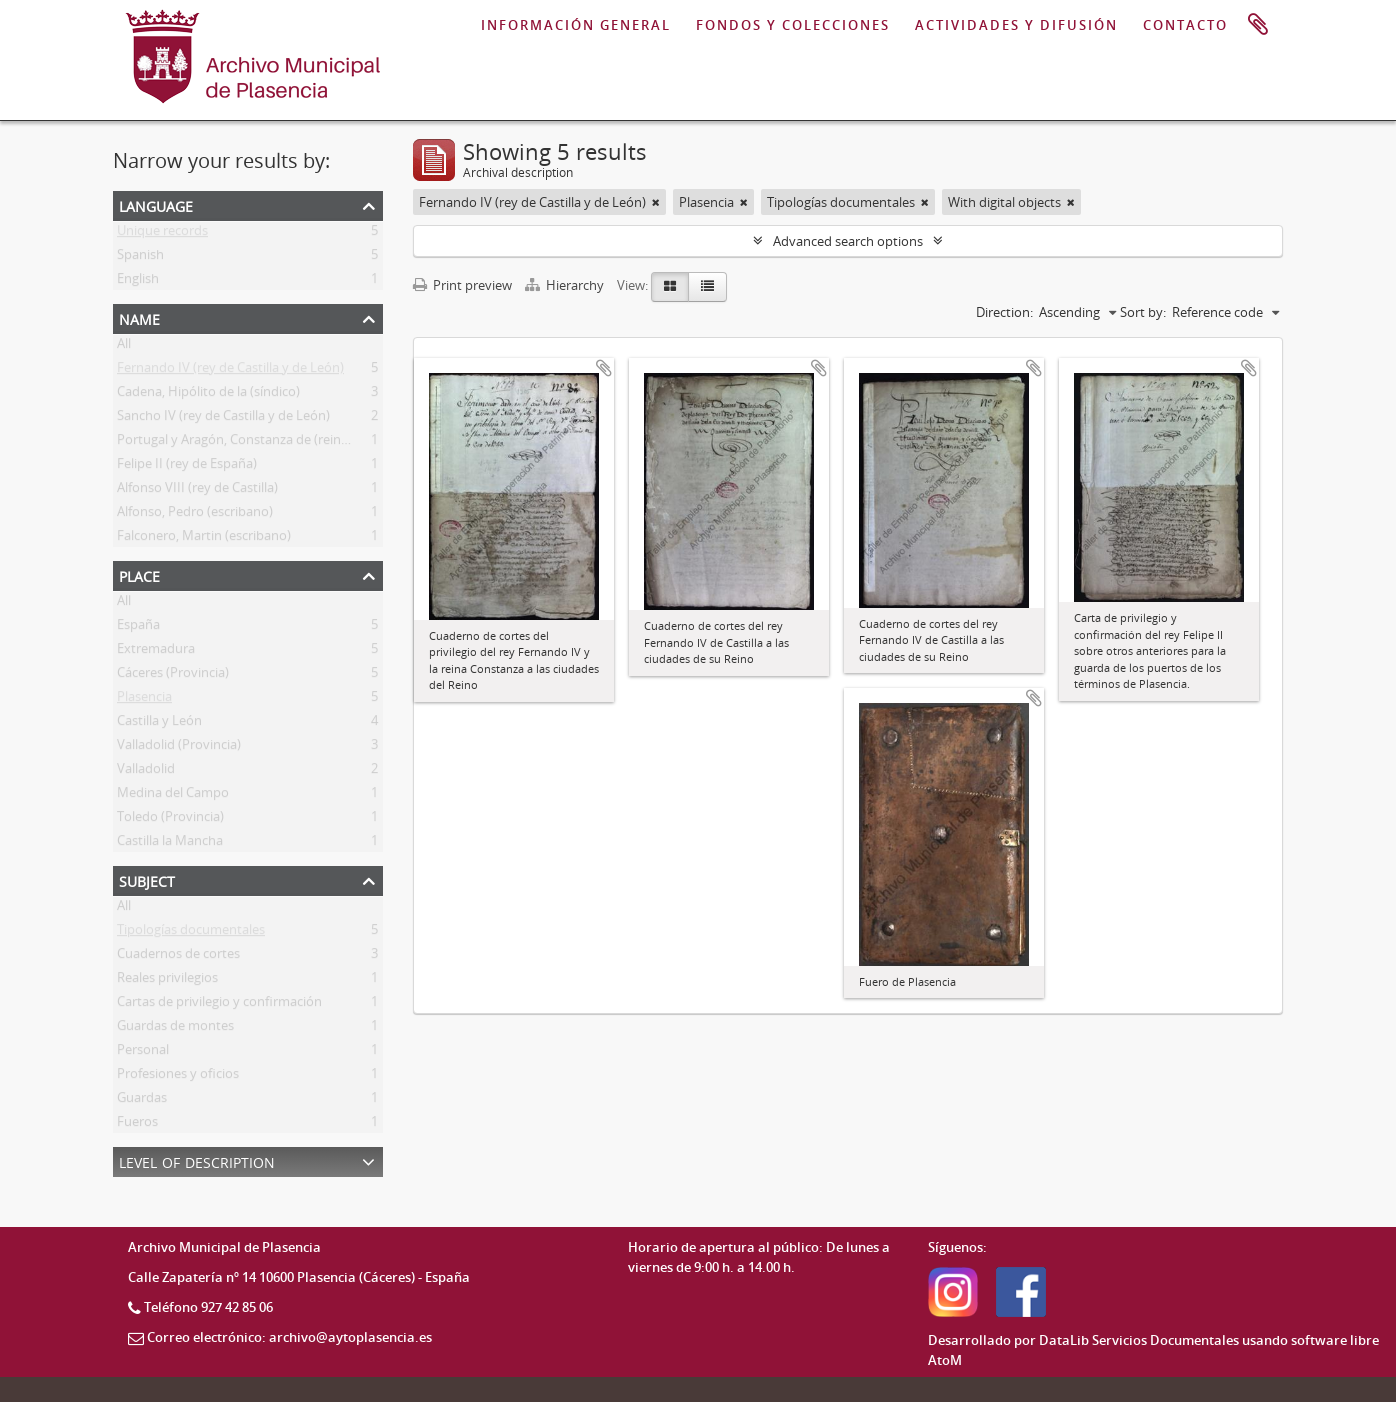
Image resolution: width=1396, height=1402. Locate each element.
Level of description (197, 1160)
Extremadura (156, 652)
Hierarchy (566, 285)
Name (139, 317)
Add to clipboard (604, 368)
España (138, 628)
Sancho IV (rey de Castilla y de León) (223, 419)
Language (156, 204)
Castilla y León (159, 724)
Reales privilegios (167, 981)
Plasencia (144, 700)
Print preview (462, 285)
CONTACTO (1185, 25)
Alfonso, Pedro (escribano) (195, 515)
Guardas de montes (175, 1029)
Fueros (137, 1125)
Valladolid (146, 772)
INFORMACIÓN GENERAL (576, 25)
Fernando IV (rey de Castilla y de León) (230, 371)
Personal (143, 1053)
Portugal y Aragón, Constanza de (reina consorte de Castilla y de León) (324, 443)
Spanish (140, 258)
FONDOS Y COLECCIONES (793, 25)
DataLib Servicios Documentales (1139, 1340)
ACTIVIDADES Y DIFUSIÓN (1016, 25)
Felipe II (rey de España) (187, 467)
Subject (147, 879)
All (124, 347)
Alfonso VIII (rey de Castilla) (197, 491)
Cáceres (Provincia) (173, 676)
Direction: (1004, 312)
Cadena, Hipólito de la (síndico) (208, 395)
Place (139, 574)
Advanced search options (848, 241)
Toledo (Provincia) (170, 820)
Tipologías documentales (191, 933)
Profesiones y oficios (178, 1077)
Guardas (142, 1101)
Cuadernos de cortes (178, 957)
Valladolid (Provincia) (179, 748)
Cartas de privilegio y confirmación (219, 1005)
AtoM (945, 1360)
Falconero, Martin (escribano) (204, 539)
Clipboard (1258, 25)
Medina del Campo (173, 796)
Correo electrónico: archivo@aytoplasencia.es (289, 1337)
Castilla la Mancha (170, 844)
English (138, 282)
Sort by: (1143, 312)
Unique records (162, 234)
